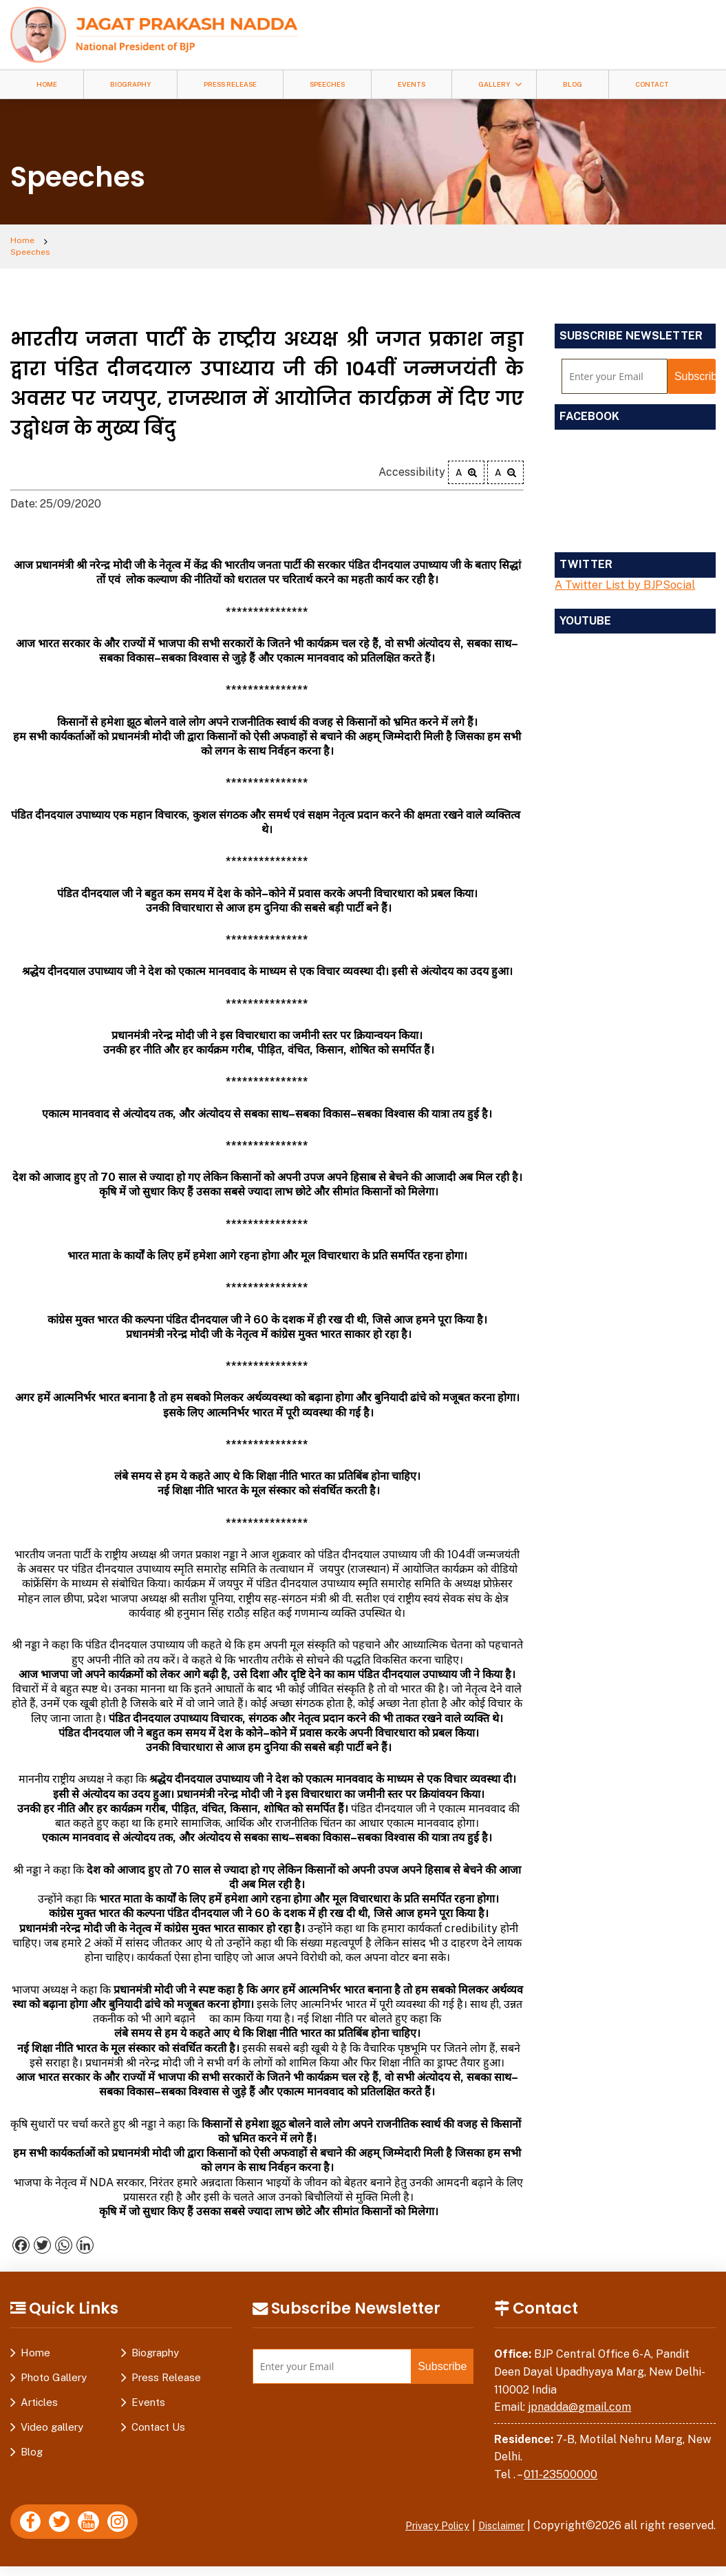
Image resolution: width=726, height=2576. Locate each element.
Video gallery (52, 2419)
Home (46, 84)
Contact (652, 84)
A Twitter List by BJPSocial (625, 576)
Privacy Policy (423, 2516)
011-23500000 (560, 2465)
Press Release (230, 84)
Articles (39, 2394)
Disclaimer (496, 2516)
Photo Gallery (54, 2369)
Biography (130, 84)
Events (411, 84)
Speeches (327, 84)
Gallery (494, 84)
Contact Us (158, 2419)
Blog (572, 84)
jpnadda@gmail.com (579, 2398)
